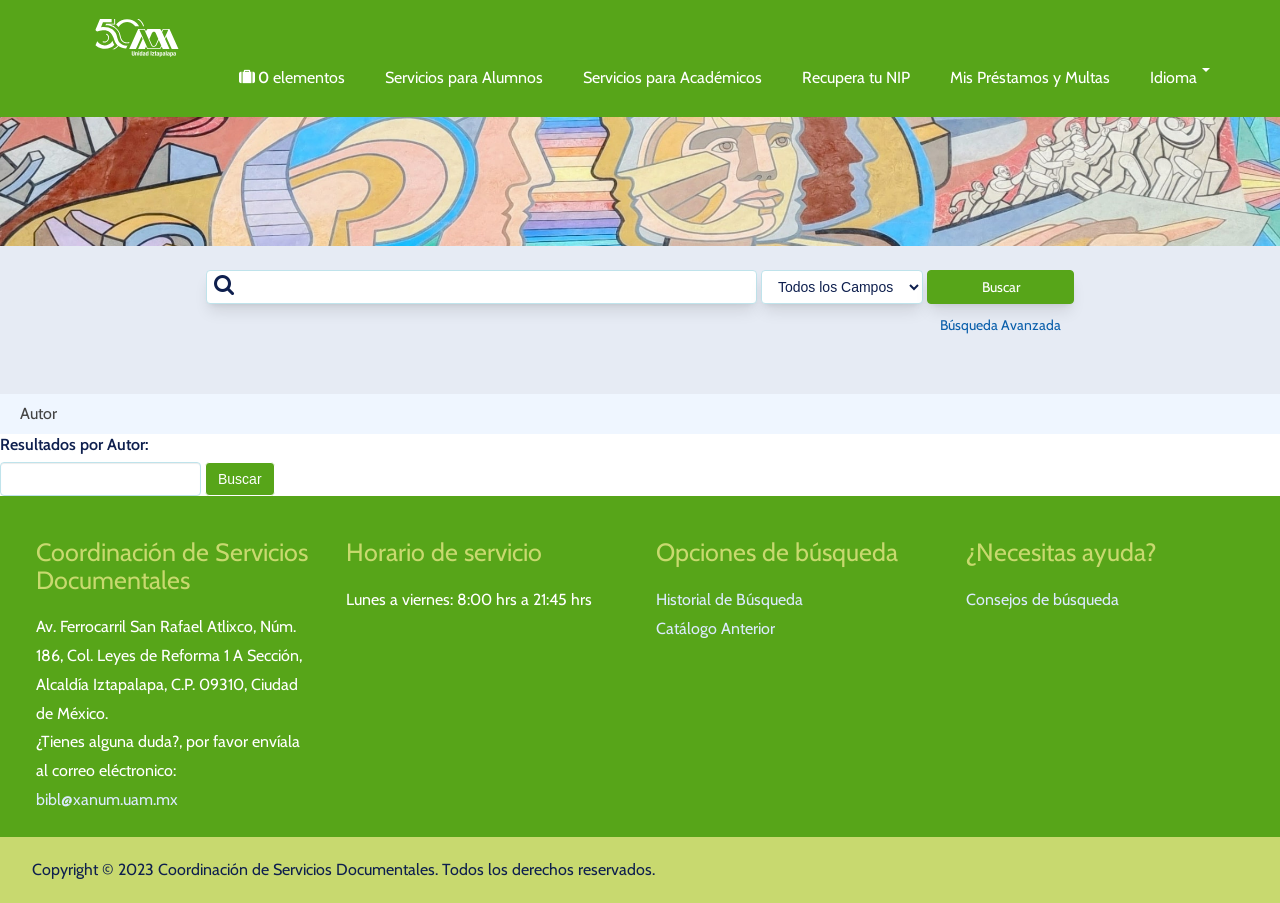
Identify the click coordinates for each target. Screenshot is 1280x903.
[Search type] (842, 287)
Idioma (1180, 77)
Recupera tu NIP (856, 77)
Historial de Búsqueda (729, 599)
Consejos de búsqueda (1042, 599)
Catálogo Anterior (715, 628)
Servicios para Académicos (672, 77)
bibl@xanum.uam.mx (107, 799)
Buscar (1001, 287)
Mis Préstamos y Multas (1030, 77)
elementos (292, 78)
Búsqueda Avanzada (1000, 325)
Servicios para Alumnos (464, 77)
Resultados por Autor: (74, 444)
